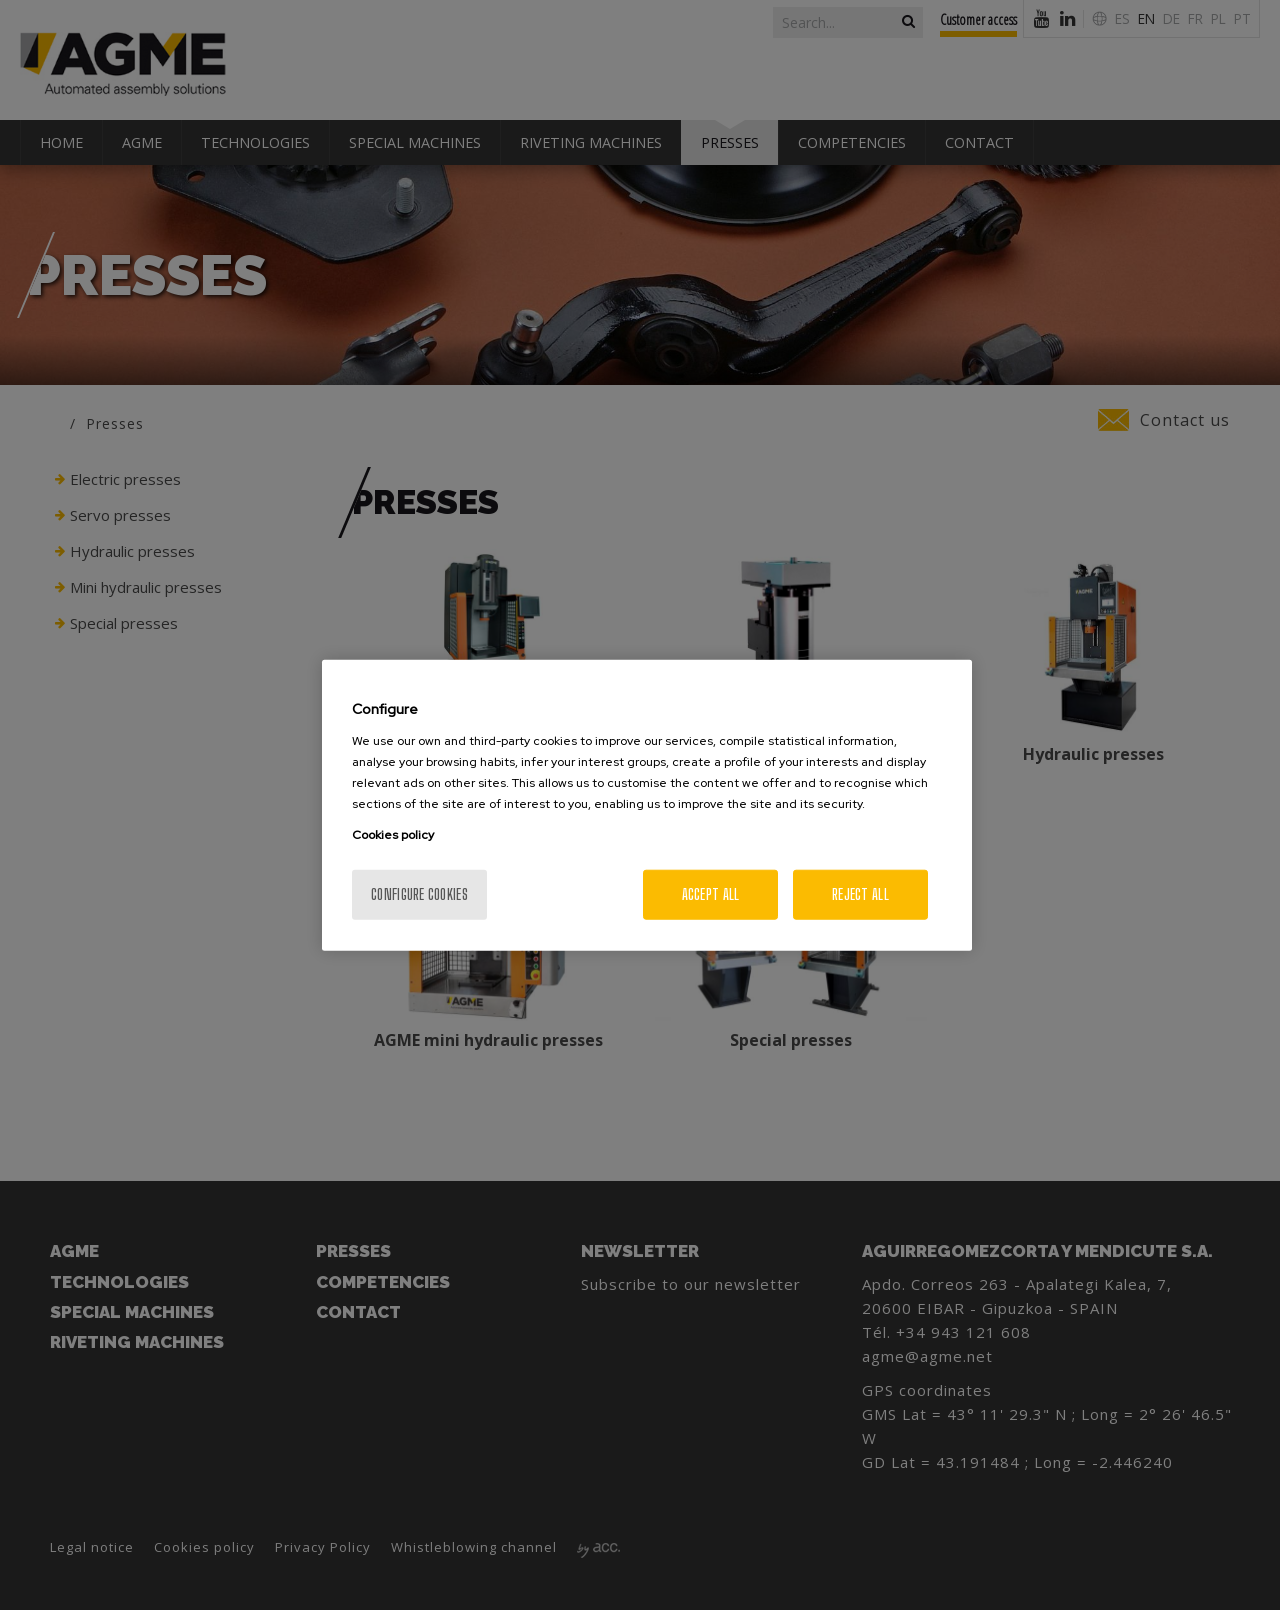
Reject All (860, 893)
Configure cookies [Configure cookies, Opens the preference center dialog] (419, 893)
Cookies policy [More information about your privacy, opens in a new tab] (393, 834)
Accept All (711, 893)
